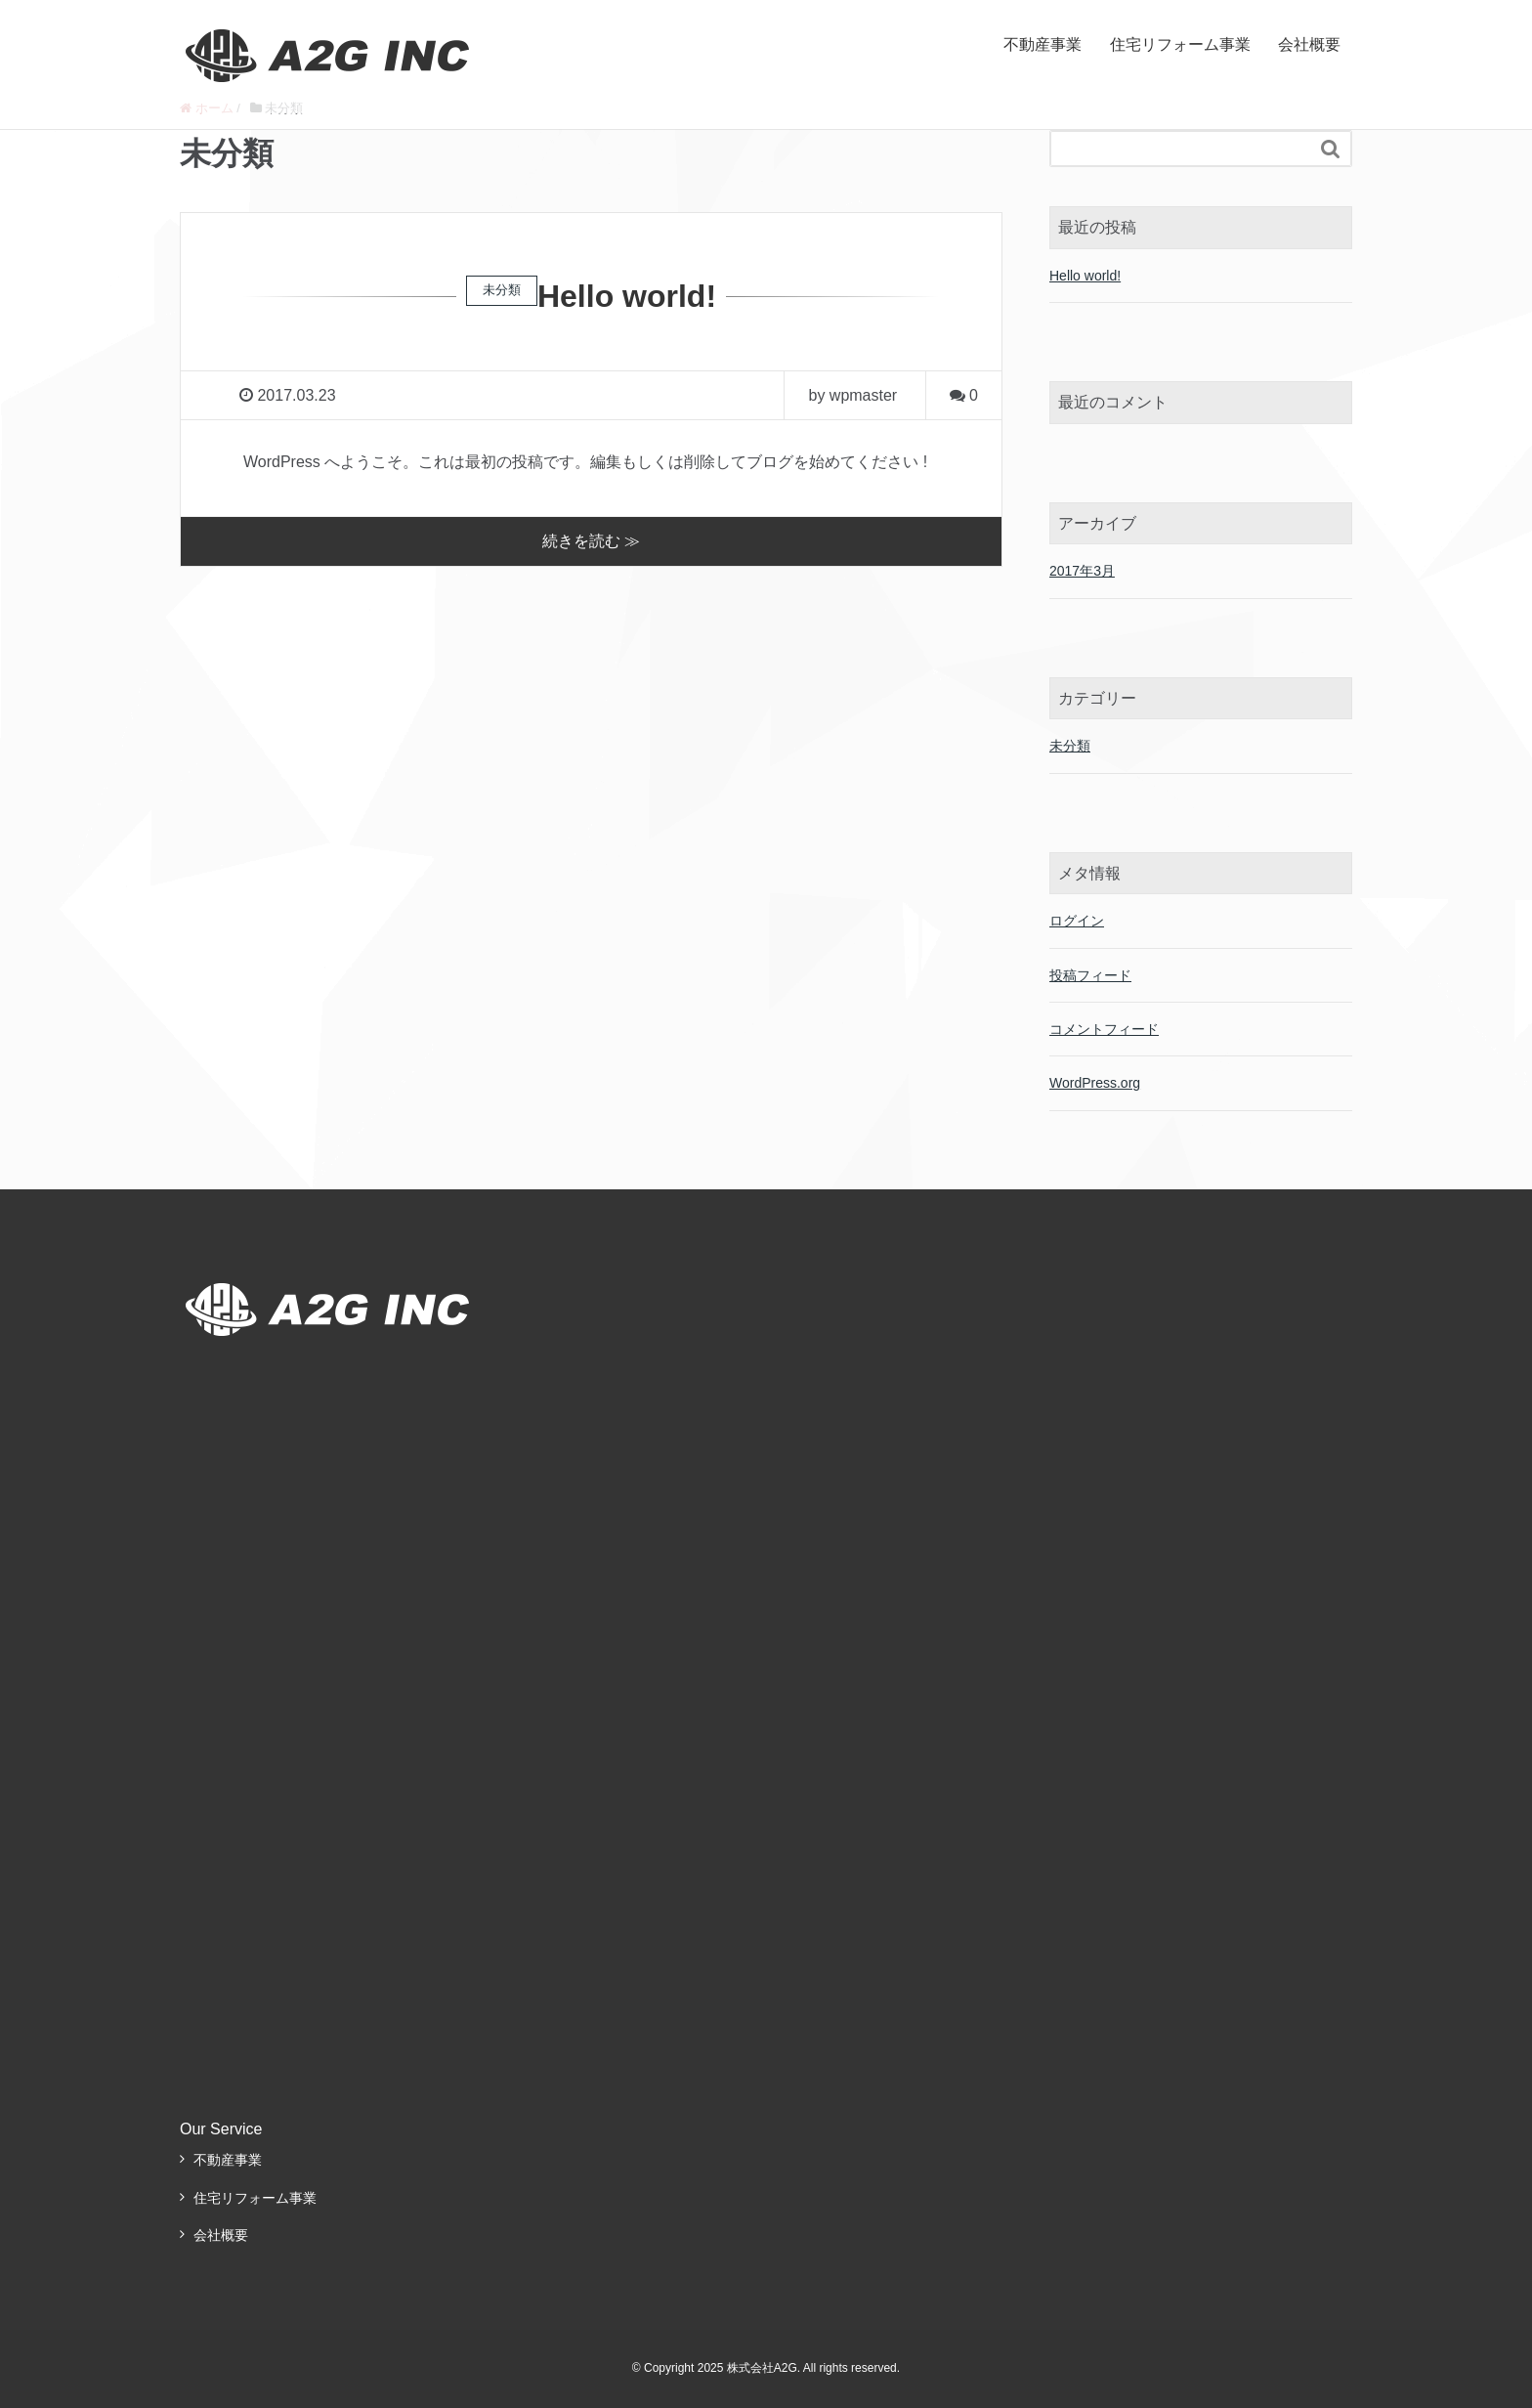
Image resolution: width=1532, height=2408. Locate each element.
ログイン (1076, 920)
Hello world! (626, 296)
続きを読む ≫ (591, 541)
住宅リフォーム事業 (1180, 44)
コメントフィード (1104, 1029)
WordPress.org (1094, 1083)
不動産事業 (1042, 44)
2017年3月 (1082, 571)
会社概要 (1309, 44)
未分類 (1069, 745)
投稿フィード (1090, 975)
